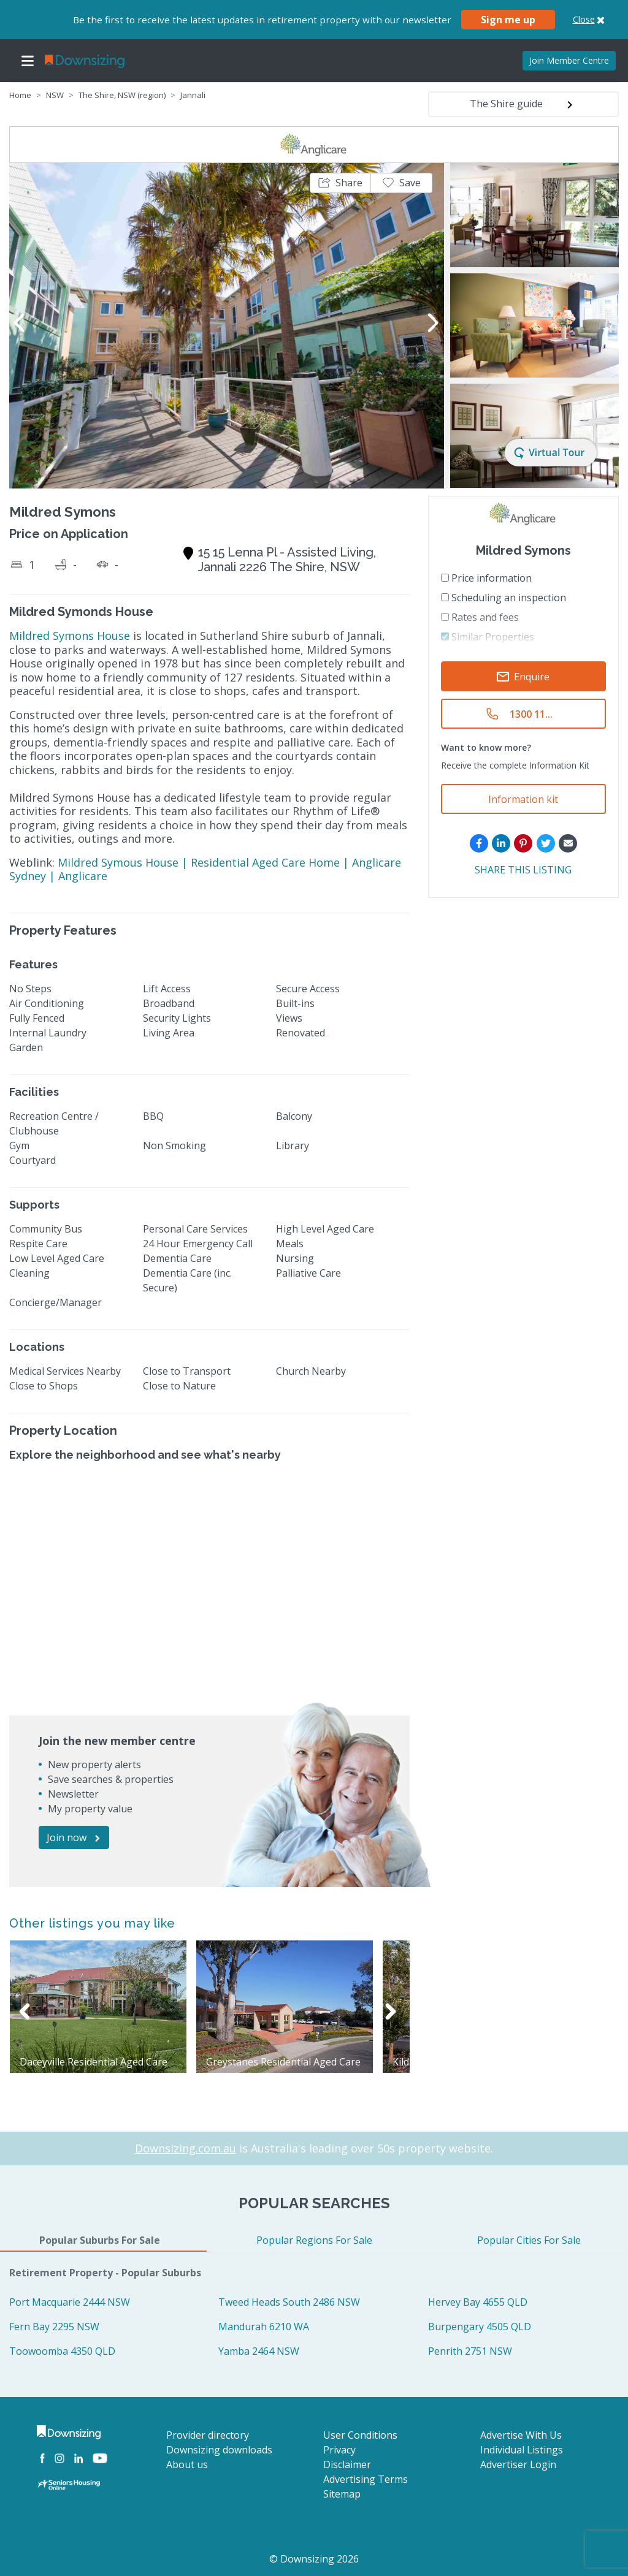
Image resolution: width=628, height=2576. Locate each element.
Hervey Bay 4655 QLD (477, 2302)
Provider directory (207, 2435)
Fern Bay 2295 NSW (54, 2326)
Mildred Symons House (69, 635)
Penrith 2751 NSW (470, 2351)
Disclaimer (347, 2464)
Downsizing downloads (219, 2449)
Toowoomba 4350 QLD (62, 2351)
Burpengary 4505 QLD (479, 2326)
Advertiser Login (518, 2464)
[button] (340, 183)
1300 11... (531, 714)
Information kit (523, 799)
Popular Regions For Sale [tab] (314, 2240)
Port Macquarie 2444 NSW (69, 2302)
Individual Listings (521, 2449)
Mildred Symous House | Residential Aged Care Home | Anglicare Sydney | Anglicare (205, 869)
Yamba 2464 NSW (258, 2351)
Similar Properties (487, 637)
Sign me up (508, 19)
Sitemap (342, 2494)
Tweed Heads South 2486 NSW (289, 2302)
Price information (486, 578)
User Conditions (360, 2435)
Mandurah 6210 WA (263, 2326)
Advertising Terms (365, 2479)
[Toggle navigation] (27, 60)
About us (187, 2464)
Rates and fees (480, 617)
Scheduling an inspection (503, 597)
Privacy (339, 2449)
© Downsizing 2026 (314, 2559)
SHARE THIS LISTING (523, 869)
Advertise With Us (521, 2435)
